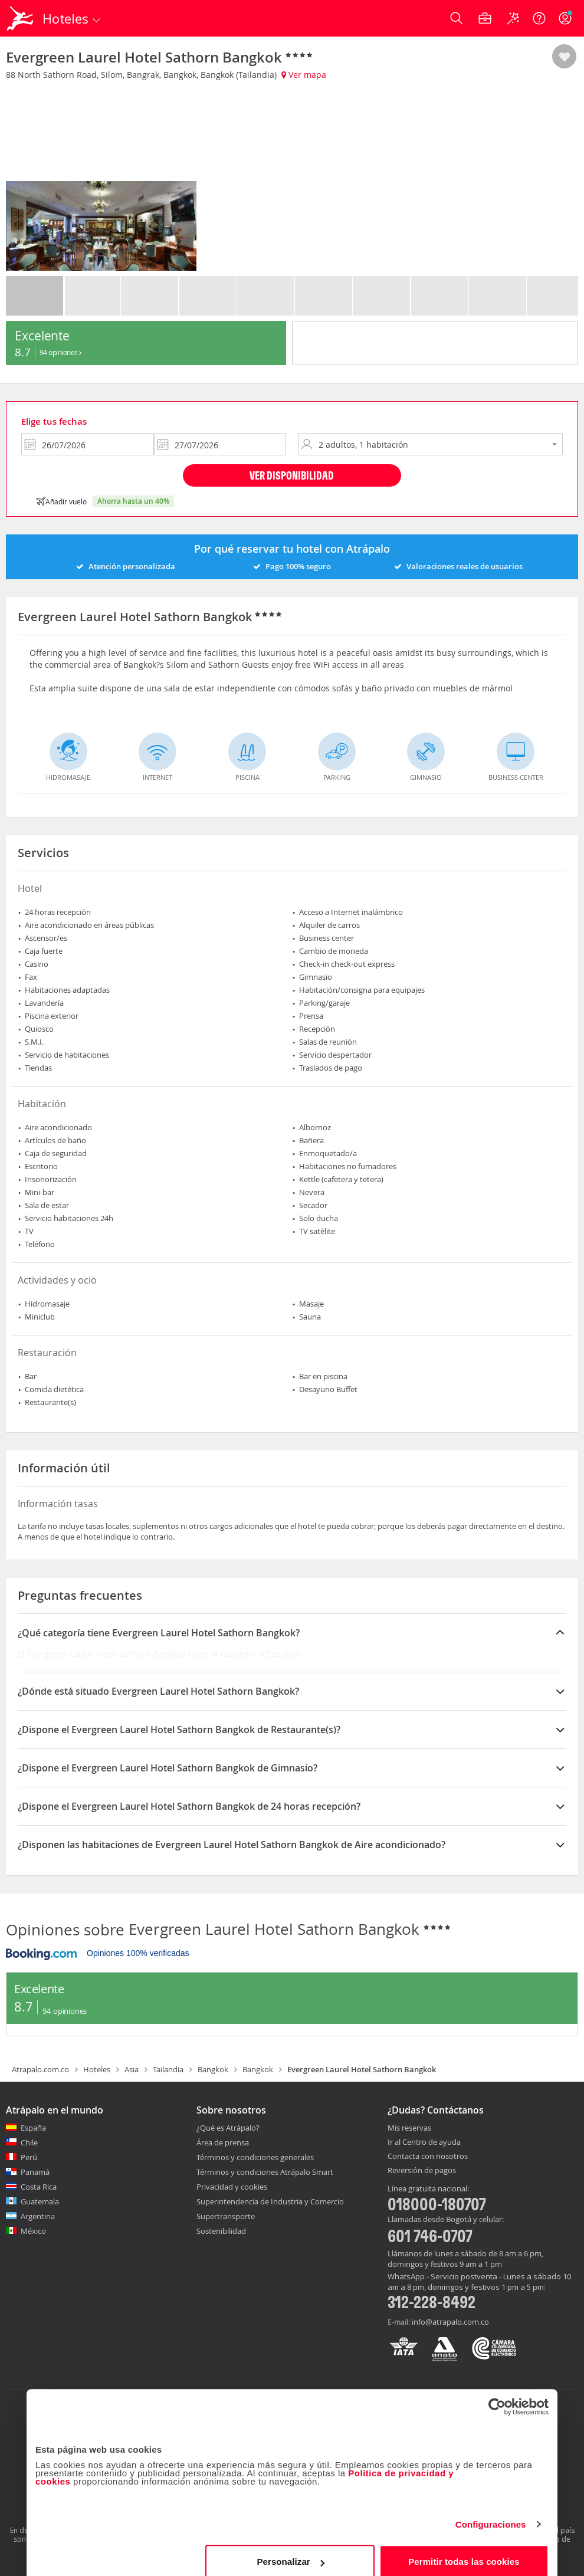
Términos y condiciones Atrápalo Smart (264, 2172)
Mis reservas (409, 2128)
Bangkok (213, 2069)
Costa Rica (39, 2186)
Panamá (35, 2172)
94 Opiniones (60, 352)
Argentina (38, 2216)
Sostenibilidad (221, 2231)
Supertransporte (225, 2216)
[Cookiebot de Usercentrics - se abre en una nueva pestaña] (497, 2394)
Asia (131, 2069)
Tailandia (168, 2069)
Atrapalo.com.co (40, 2069)
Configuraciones (490, 2512)
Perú (29, 2157)
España (33, 2127)
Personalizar (290, 2549)
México (33, 2231)
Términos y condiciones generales (255, 2157)
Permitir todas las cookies (464, 2549)
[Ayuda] (539, 18)
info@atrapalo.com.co (450, 2321)
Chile (29, 2142)
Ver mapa (303, 74)
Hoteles (96, 2069)
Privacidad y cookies (231, 2186)
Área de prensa (222, 2142)
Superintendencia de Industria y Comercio (270, 2201)
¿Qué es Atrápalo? (228, 2127)
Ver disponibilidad (292, 475)
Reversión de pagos (422, 2170)
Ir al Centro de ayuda (424, 2142)
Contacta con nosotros (428, 2156)
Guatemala (40, 2201)
